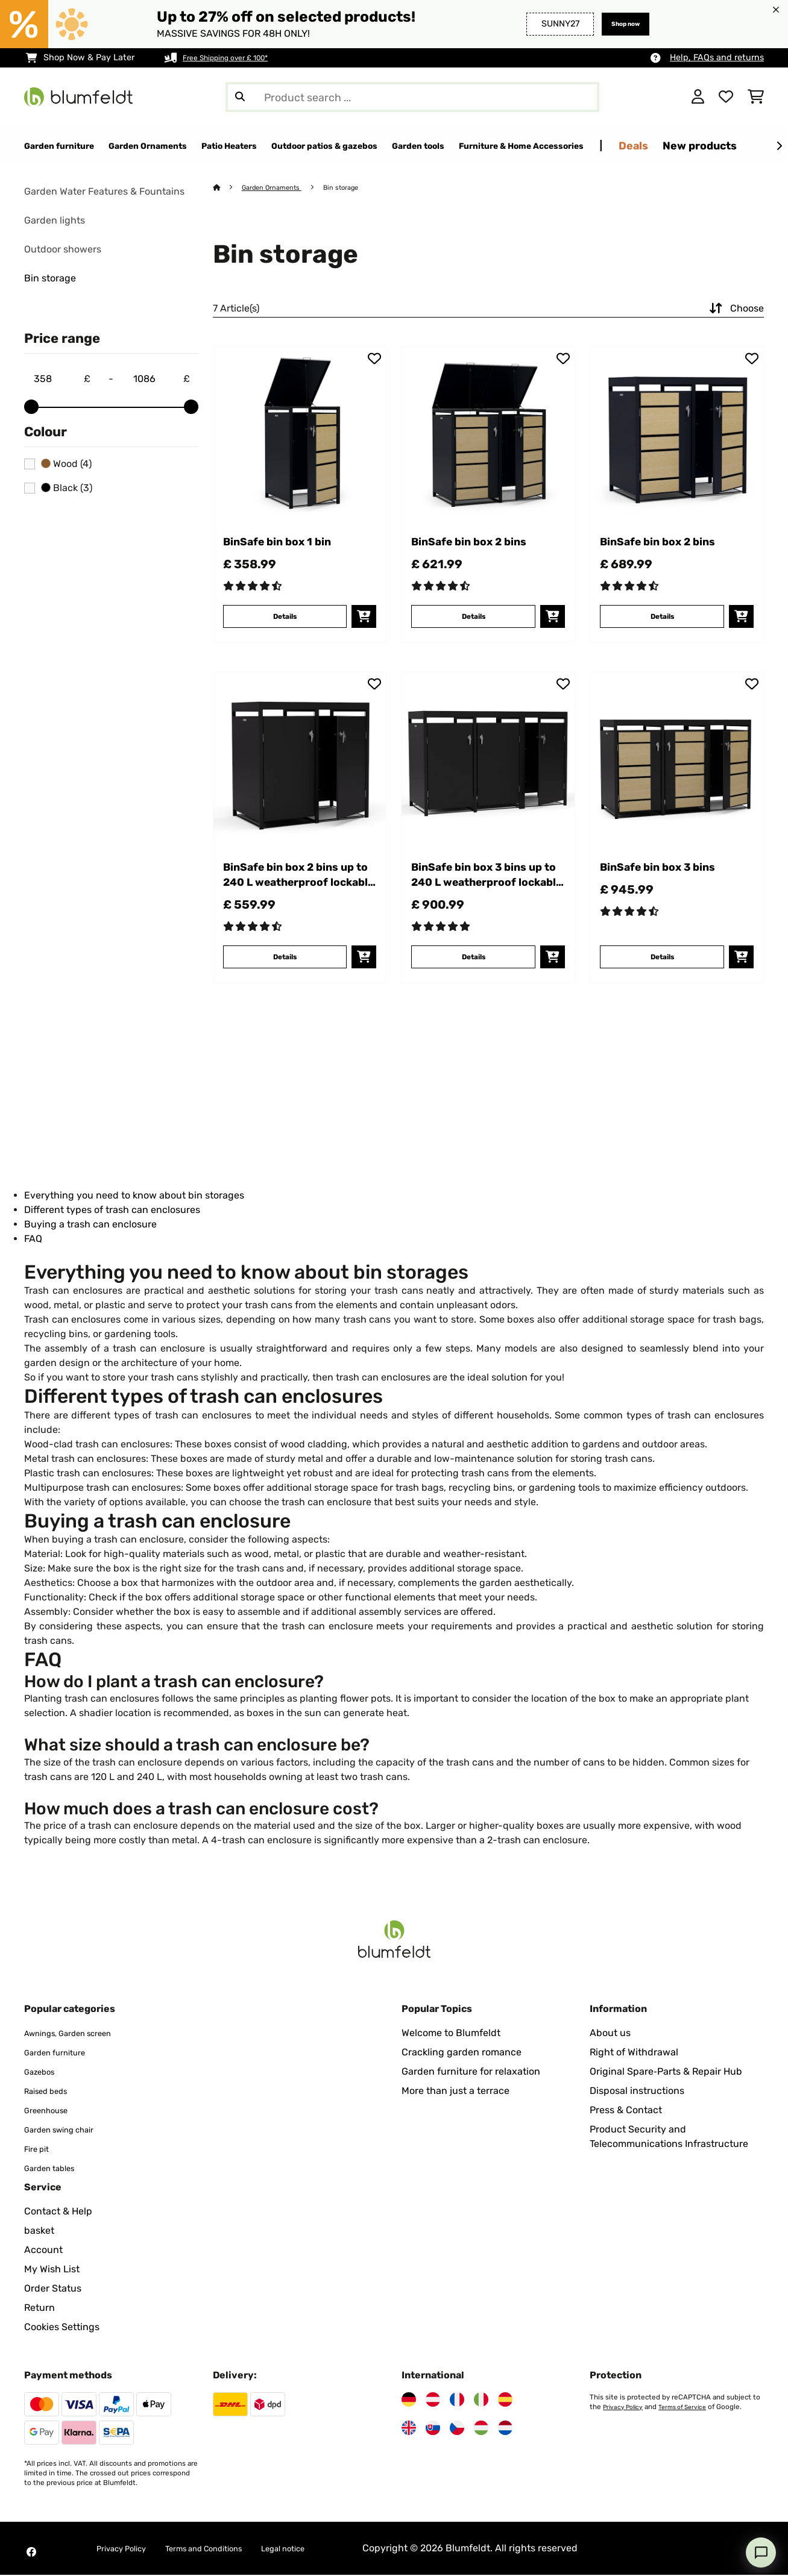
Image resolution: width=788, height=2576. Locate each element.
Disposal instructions (637, 2092)
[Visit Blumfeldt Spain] (505, 2400)
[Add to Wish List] (374, 359)
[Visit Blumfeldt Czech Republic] (457, 2429)
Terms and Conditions (228, 2549)
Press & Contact (626, 2111)
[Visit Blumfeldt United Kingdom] (409, 2429)
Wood (66, 464)
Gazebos (43, 2072)
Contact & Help (58, 2212)
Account (43, 2251)
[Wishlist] (726, 97)
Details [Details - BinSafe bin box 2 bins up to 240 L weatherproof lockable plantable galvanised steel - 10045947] (285, 988)
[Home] (228, 187)
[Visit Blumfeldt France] (457, 2400)
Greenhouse (51, 2111)
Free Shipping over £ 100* (235, 57)
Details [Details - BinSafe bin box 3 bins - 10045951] (662, 988)
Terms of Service (690, 2408)
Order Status (52, 2289)
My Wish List (52, 2270)
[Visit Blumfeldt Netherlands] (505, 2429)
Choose (735, 309)
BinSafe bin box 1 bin (298, 544)
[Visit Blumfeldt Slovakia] (433, 2429)
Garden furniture (62, 2053)
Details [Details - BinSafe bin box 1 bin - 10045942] (285, 640)
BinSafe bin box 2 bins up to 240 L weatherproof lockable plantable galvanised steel (289, 903)
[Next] (779, 146)
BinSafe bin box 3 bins (663, 902)
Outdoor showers (62, 249)
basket (39, 2231)
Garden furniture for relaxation (471, 2072)
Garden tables (55, 2169)
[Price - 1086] (161, 379)
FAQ (33, 1239)
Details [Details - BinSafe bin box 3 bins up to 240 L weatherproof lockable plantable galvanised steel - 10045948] (473, 988)
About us (610, 2034)
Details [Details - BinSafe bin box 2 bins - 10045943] (473, 640)
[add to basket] (363, 640)
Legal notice (323, 2549)
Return (39, 2308)
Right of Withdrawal (634, 2053)
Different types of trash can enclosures (112, 1210)
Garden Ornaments (279, 187)
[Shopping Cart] (756, 97)
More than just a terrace (455, 2092)
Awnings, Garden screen (79, 2034)
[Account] (698, 97)
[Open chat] (761, 2552)
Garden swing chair (68, 2130)
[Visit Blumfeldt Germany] (409, 2400)
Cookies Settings (61, 2328)
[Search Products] (412, 97)
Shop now (618, 24)
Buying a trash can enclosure (90, 1224)
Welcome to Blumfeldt (451, 2034)
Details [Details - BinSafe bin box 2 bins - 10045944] (662, 640)
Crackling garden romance (462, 2053)
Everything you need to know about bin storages (134, 1196)
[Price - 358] (61, 379)
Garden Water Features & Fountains (104, 192)
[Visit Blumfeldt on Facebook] (31, 2553)
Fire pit (39, 2149)
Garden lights (54, 221)
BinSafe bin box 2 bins (474, 554)
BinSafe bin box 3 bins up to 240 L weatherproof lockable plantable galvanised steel (477, 903)
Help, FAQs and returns (717, 57)
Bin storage (50, 278)
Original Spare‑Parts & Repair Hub (666, 2072)
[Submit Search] (240, 97)
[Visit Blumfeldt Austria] (433, 2400)
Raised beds (51, 2092)
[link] (299, 434)
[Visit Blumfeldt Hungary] (481, 2429)
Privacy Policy (625, 2408)
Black (66, 488)
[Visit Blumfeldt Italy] (481, 2400)
